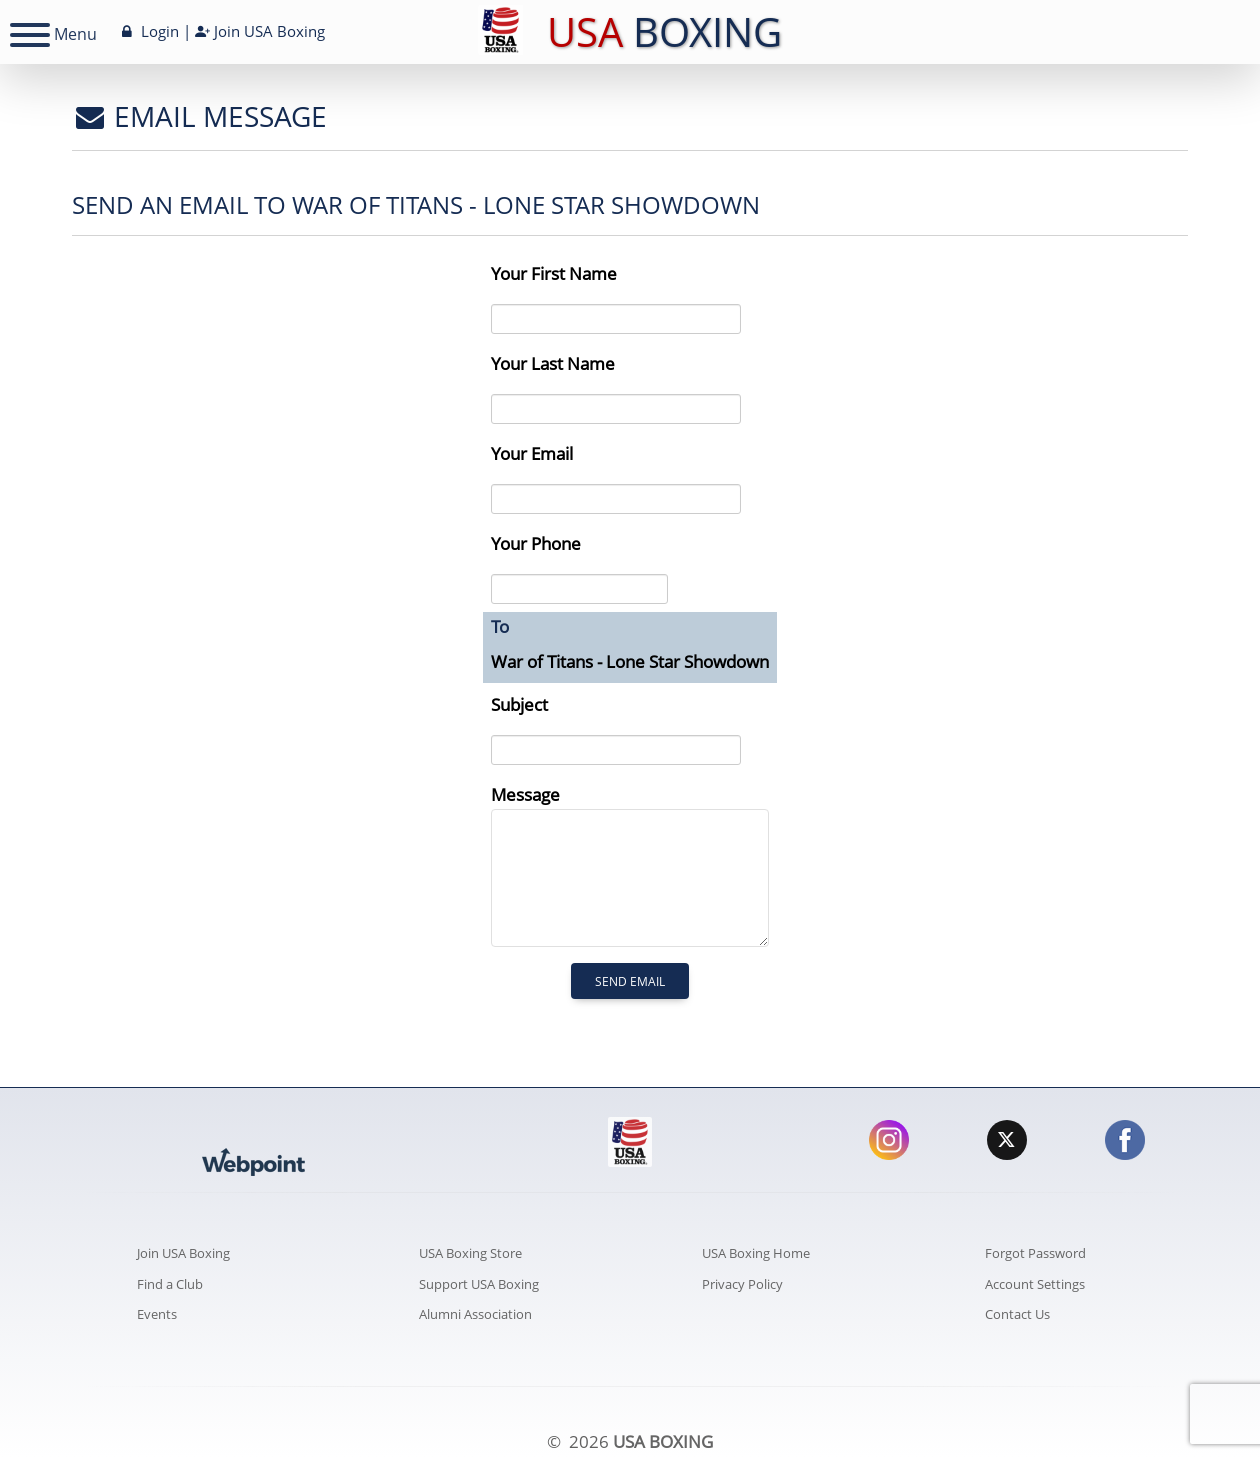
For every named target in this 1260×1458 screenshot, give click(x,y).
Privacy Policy (742, 1284)
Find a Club (170, 1284)
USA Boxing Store (470, 1253)
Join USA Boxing (183, 1253)
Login (148, 31)
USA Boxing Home (756, 1253)
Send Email (630, 981)
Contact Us (1017, 1314)
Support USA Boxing (479, 1284)
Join (260, 31)
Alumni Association (475, 1314)
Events (157, 1314)
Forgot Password (1035, 1253)
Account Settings (1035, 1284)
